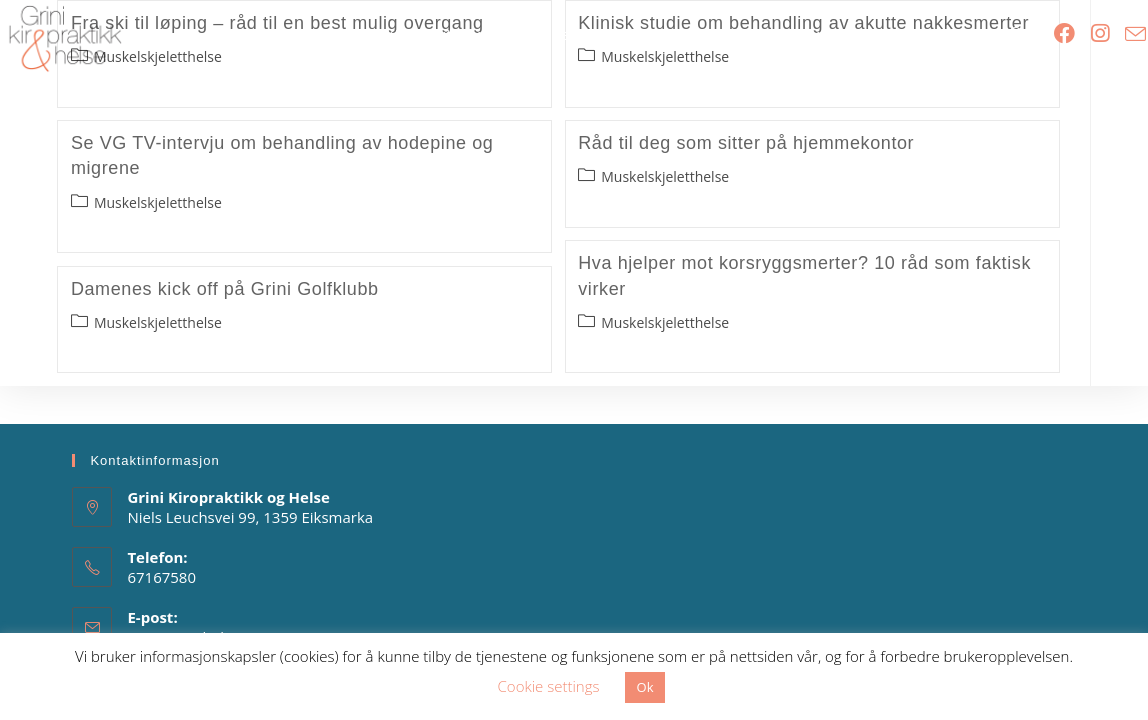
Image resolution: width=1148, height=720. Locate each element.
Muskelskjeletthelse (158, 202)
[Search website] (1017, 35)
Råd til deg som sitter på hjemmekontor (746, 143)
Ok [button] (645, 687)
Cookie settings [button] (549, 686)
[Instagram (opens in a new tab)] (1100, 33)
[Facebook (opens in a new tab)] (1064, 33)
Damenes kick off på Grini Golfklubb (225, 289)
